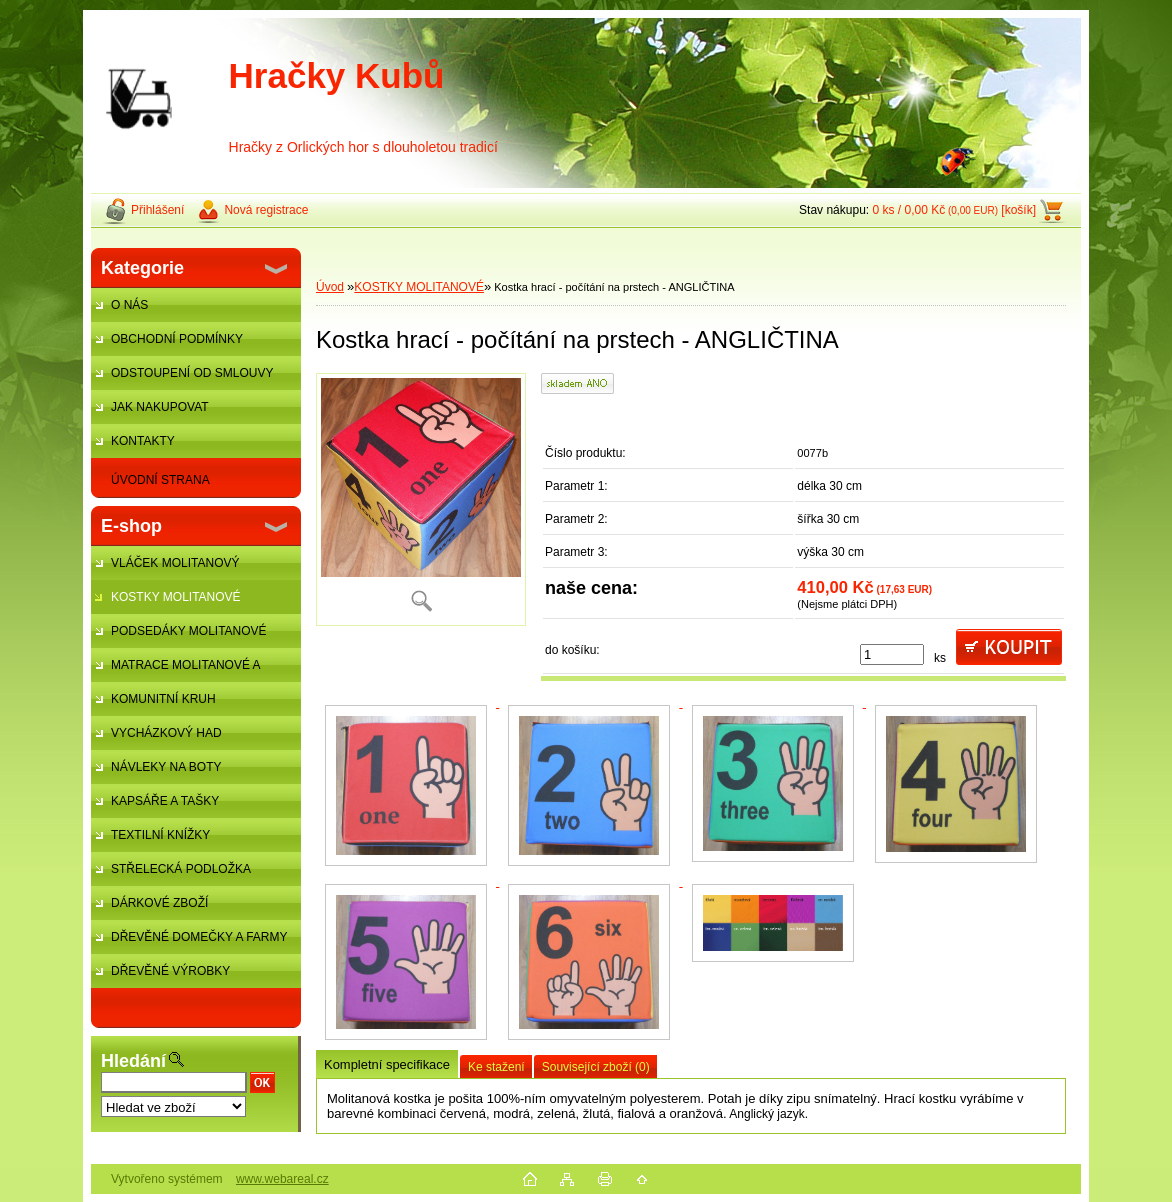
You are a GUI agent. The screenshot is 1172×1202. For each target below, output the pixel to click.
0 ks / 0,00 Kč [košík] (954, 210)
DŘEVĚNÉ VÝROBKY (170, 971)
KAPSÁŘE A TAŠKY (165, 801)
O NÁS (129, 305)
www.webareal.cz (282, 1179)
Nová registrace (266, 210)
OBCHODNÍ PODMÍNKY (177, 339)
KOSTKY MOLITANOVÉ (176, 597)
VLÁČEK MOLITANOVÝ (175, 563)
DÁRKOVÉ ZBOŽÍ (159, 903)
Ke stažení (496, 1067)
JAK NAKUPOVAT (160, 407)
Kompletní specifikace (387, 1064)
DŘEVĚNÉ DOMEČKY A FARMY (199, 937)
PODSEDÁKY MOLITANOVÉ (189, 631)
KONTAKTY (143, 441)
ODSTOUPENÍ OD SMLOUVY (192, 373)
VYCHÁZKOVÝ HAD (166, 733)
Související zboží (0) (596, 1067)
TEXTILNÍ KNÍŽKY (160, 835)
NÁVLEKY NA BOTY (166, 767)
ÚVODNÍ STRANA (160, 480)
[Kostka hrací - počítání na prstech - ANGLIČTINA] (421, 499)
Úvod (330, 287)
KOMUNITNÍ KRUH (163, 699)
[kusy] (892, 654)
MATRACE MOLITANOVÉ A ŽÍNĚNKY (175, 670)
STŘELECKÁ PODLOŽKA (181, 869)
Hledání (133, 1061)
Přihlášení (157, 210)
